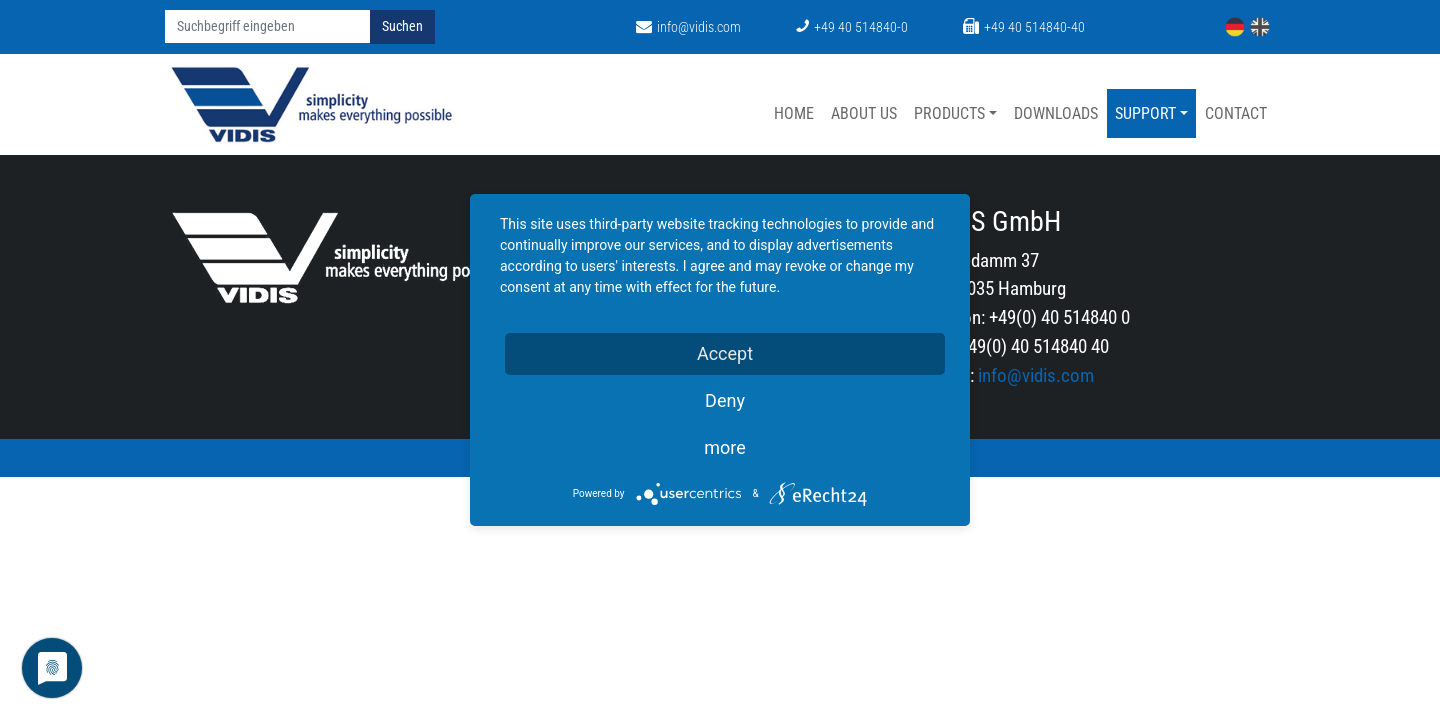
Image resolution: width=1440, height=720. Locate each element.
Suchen (402, 26)
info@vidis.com (688, 27)
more (725, 447)
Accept (725, 353)
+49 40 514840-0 (852, 27)
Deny (725, 400)
